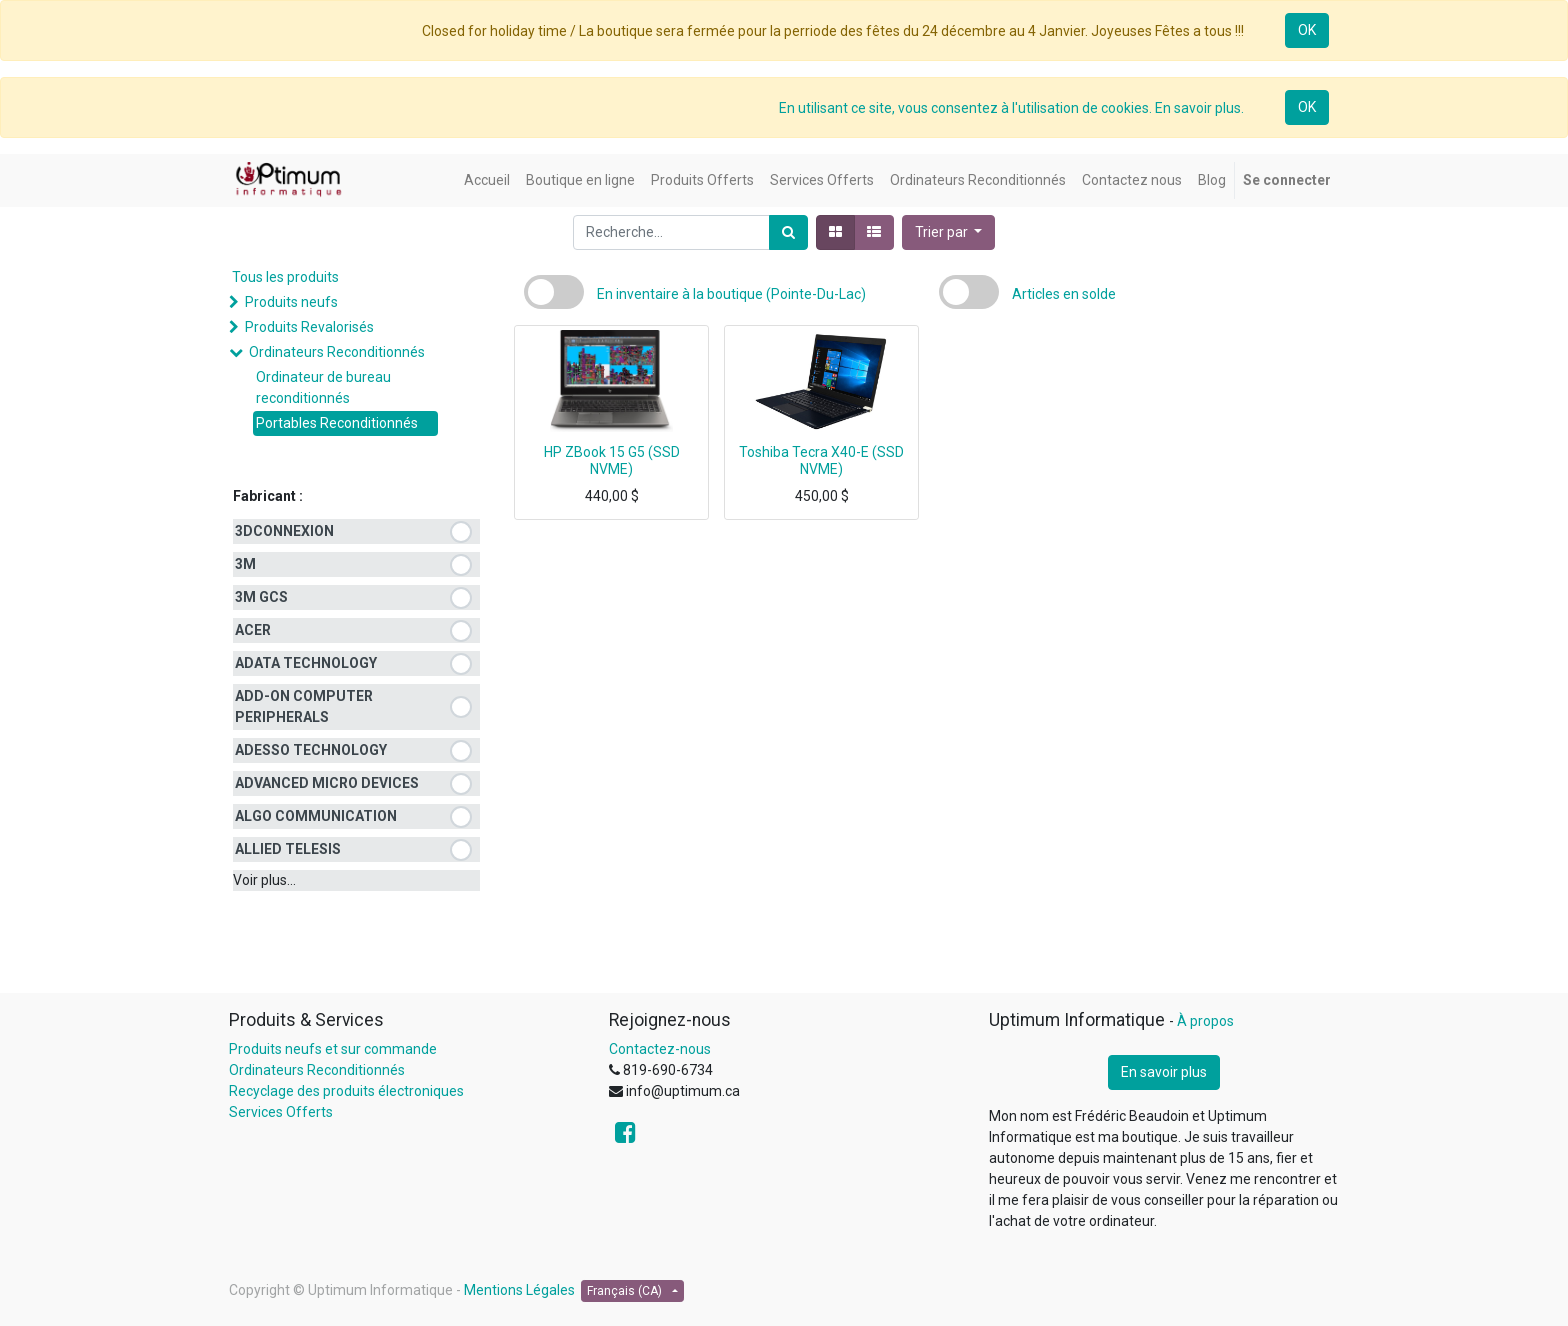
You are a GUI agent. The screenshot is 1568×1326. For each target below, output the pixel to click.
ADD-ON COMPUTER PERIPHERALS (304, 706)
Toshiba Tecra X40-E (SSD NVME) (821, 460)
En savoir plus (1164, 1072)
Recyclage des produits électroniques (346, 1091)
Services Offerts (281, 1112)
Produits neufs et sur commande (333, 1049)
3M (245, 564)
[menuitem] (487, 180)
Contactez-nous (660, 1049)
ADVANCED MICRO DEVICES (327, 783)
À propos (1205, 1021)
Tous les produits (285, 277)
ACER (253, 630)
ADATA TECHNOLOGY (306, 663)
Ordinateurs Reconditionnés (337, 352)
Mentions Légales (519, 1290)
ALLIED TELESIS (288, 849)
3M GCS (261, 597)
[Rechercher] (788, 232)
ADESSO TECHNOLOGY (311, 750)
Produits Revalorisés (309, 327)
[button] (949, 232)
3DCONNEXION (284, 531)
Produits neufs (291, 302)
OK (1307, 30)
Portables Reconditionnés (337, 423)
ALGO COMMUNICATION (316, 816)
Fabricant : (268, 496)
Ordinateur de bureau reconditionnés (323, 387)
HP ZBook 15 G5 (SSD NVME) (612, 460)
